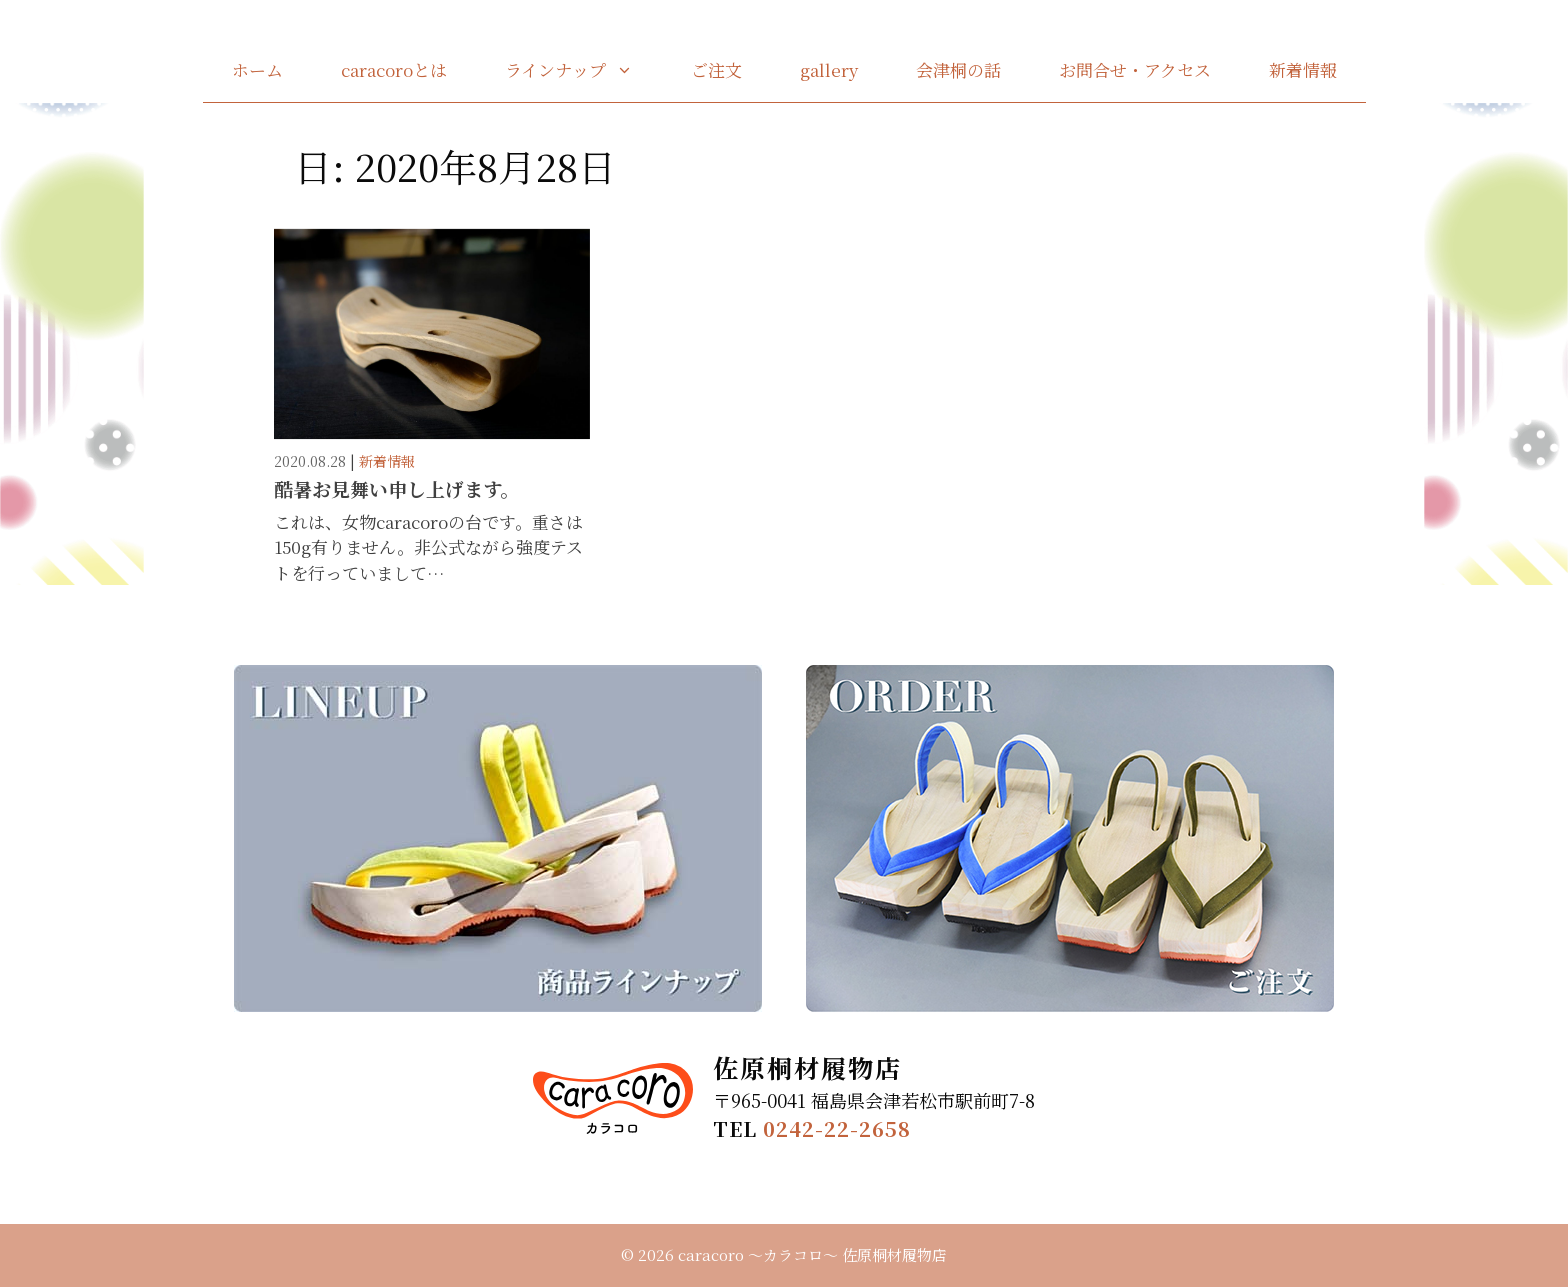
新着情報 (1303, 69)
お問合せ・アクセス (1135, 69)
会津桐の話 (958, 69)
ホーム (257, 69)
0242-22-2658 (837, 1128)
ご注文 (716, 69)
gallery (829, 69)
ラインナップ (583, 70)
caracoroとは (394, 69)
